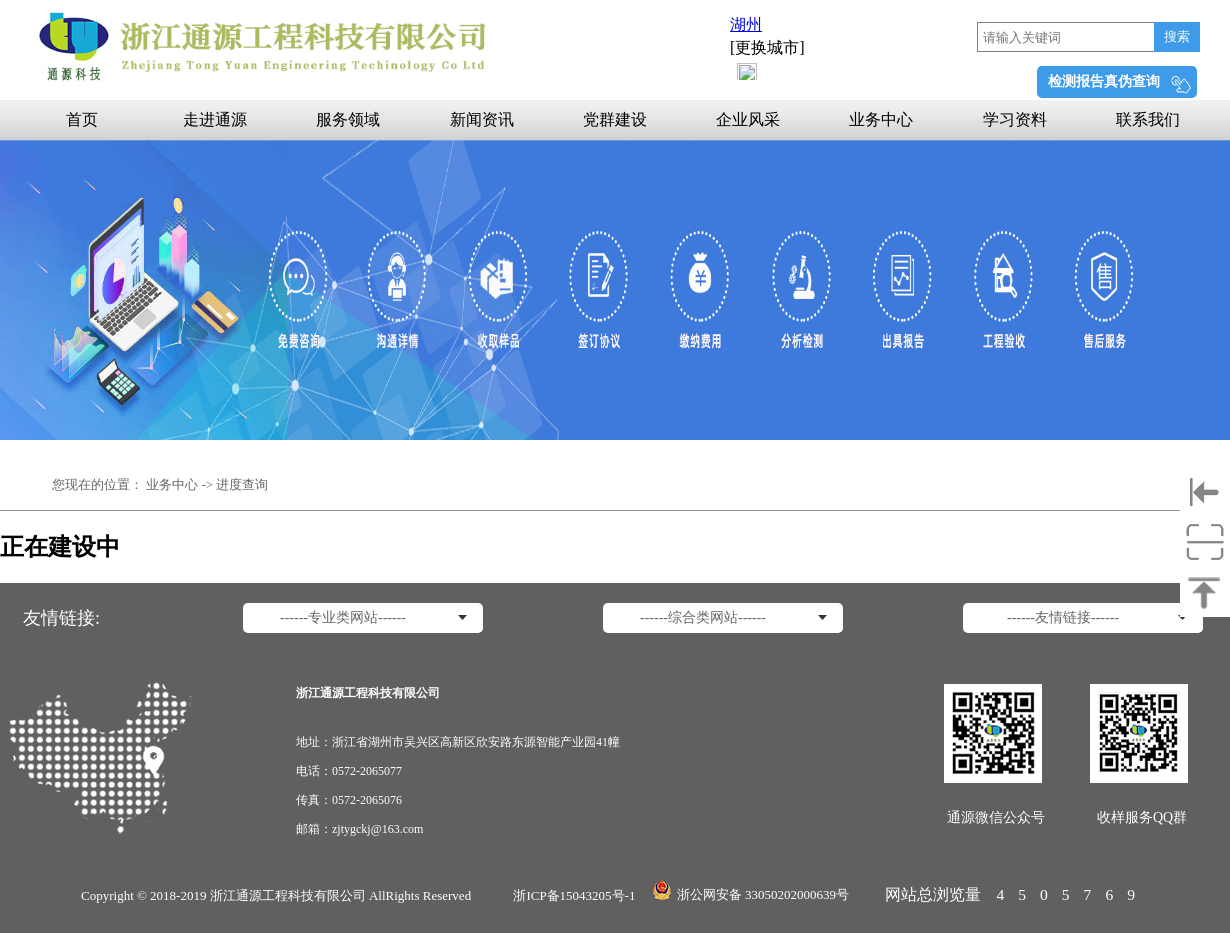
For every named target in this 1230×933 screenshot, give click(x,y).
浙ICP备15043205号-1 (574, 895)
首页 (82, 119)
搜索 (1177, 36)
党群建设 (615, 119)
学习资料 (1015, 119)
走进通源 (215, 119)
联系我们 (1148, 119)
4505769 (1072, 894)
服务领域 (348, 119)
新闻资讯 (482, 119)
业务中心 (881, 119)
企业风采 (748, 119)
